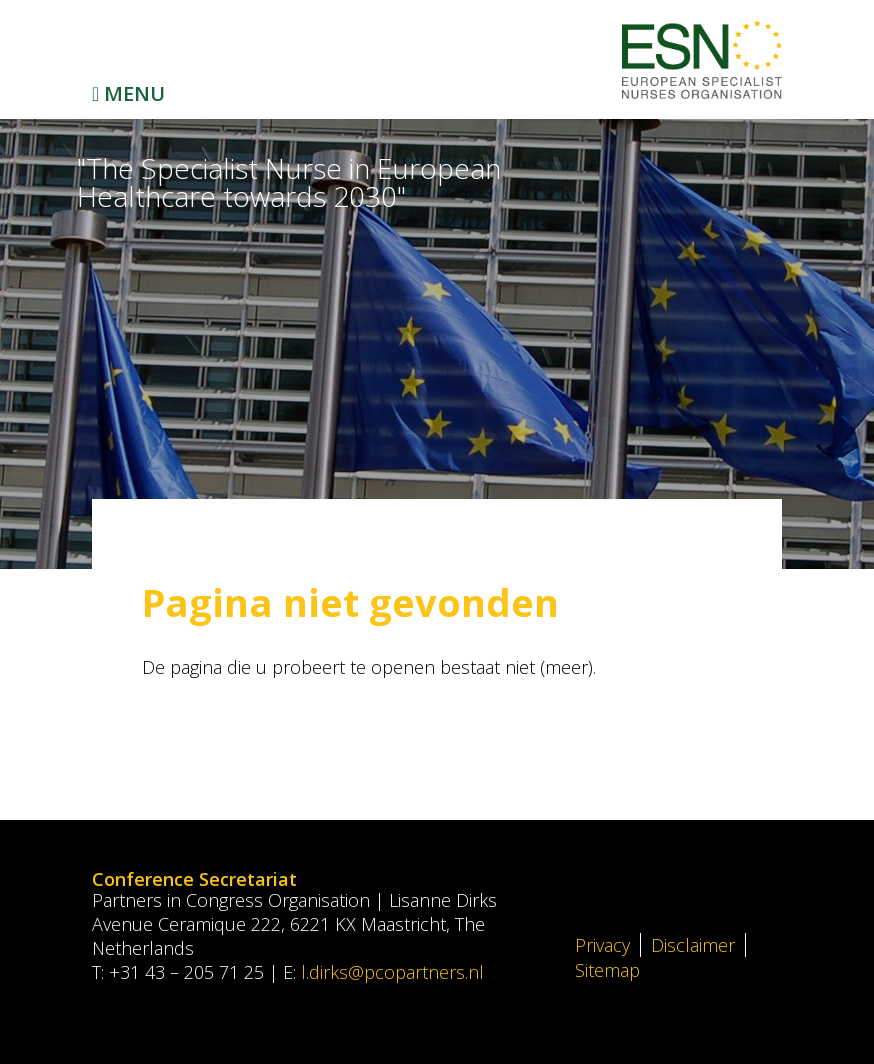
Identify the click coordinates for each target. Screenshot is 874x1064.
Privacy (602, 945)
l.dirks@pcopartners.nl (392, 972)
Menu (128, 93)
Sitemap (607, 970)
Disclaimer (693, 945)
